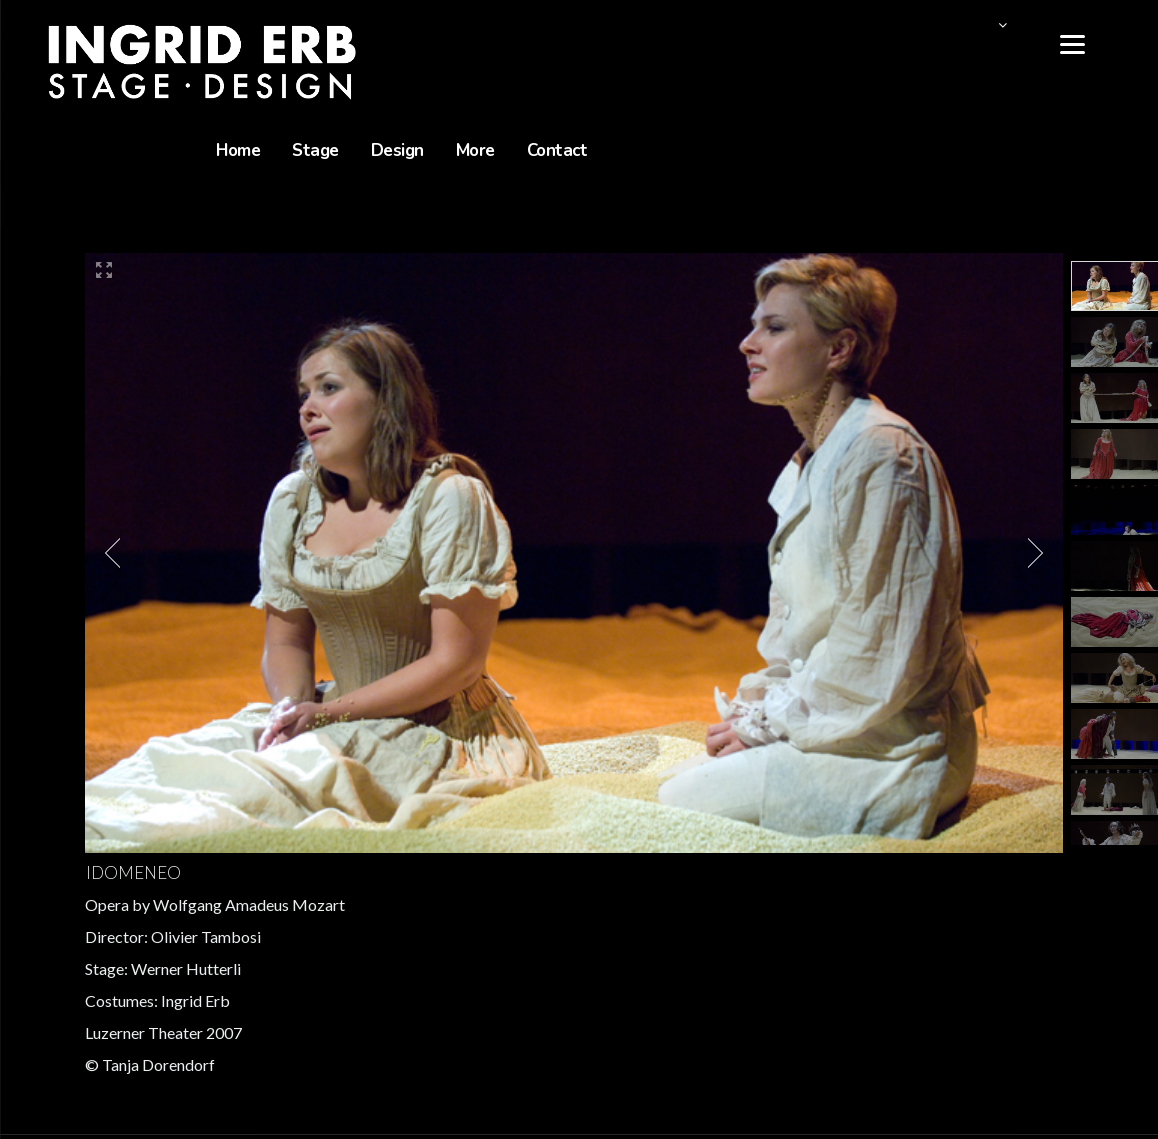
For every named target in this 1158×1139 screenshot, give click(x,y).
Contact (557, 150)
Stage (315, 150)
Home (238, 150)
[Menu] (1072, 42)
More (475, 150)
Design (397, 150)
